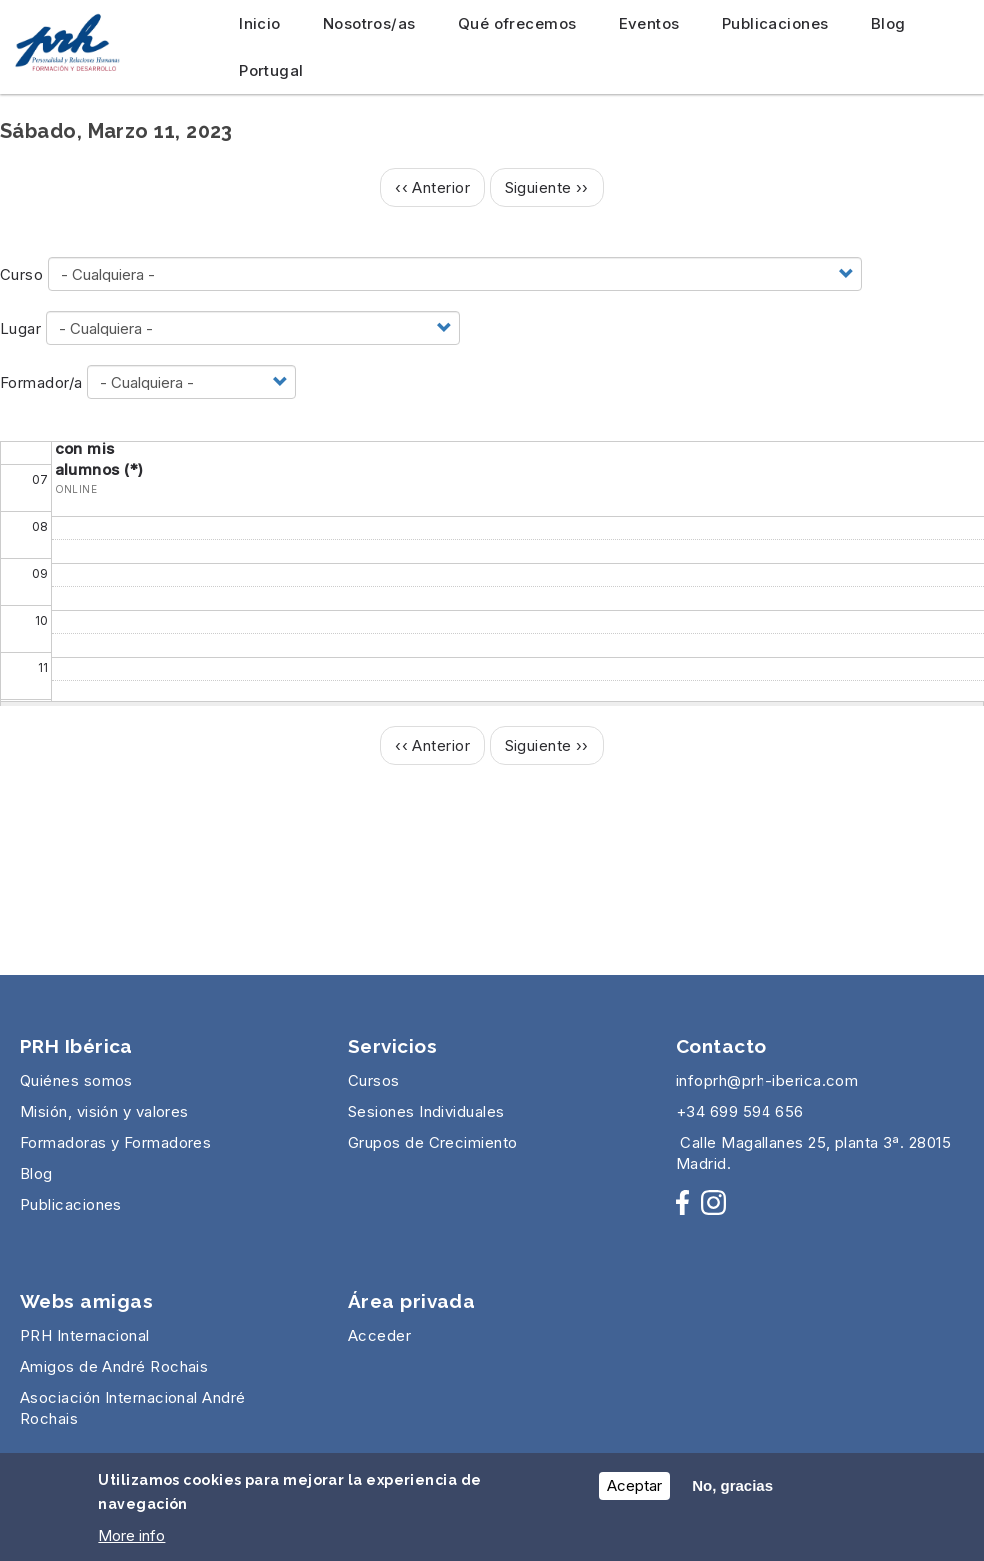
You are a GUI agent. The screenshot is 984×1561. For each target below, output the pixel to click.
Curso (21, 274)
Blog (888, 23)
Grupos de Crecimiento (432, 1142)
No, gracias (732, 1491)
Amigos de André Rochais (114, 1366)
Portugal (271, 70)
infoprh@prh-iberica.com (767, 1080)
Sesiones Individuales (426, 1111)
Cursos (374, 1080)
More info (131, 1541)
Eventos (649, 23)
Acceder (379, 1335)
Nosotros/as (369, 23)
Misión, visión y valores (104, 1111)
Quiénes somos (76, 1080)
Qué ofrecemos (517, 23)
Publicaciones (775, 23)
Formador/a (41, 382)
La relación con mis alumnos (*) (99, 448)
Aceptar (634, 1491)
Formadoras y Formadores (115, 1142)
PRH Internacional (85, 1335)
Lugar (20, 328)
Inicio (260, 23)
